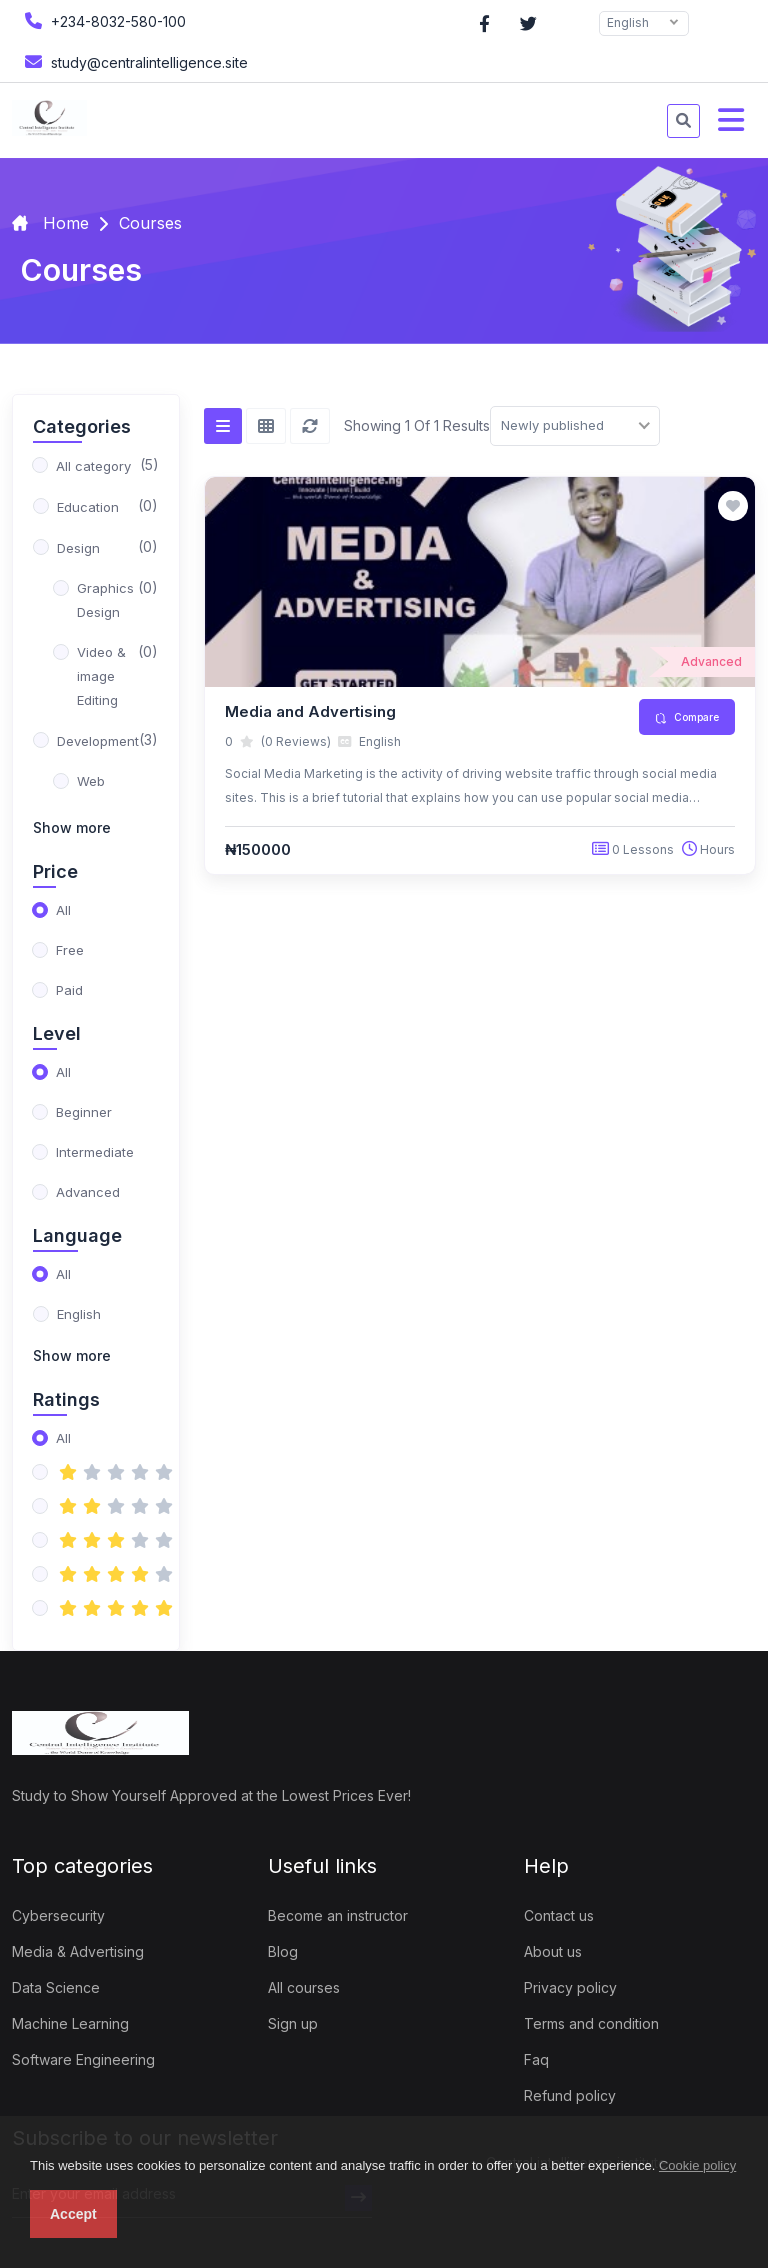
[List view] (223, 426)
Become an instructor (338, 1915)
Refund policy (570, 2095)
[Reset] (310, 426)
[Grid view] (266, 426)
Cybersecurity (58, 1915)
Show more (72, 827)
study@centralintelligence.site (134, 61)
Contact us (559, 1915)
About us (553, 1951)
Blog (283, 1951)
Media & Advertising (78, 1951)
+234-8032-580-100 (103, 20)
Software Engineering (83, 2059)
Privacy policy (570, 1987)
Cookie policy (697, 2165)
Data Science (56, 1987)
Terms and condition (591, 2023)
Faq (536, 2059)
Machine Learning (70, 2023)
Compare (687, 717)
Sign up (293, 2023)
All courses (304, 1987)
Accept (73, 2214)
